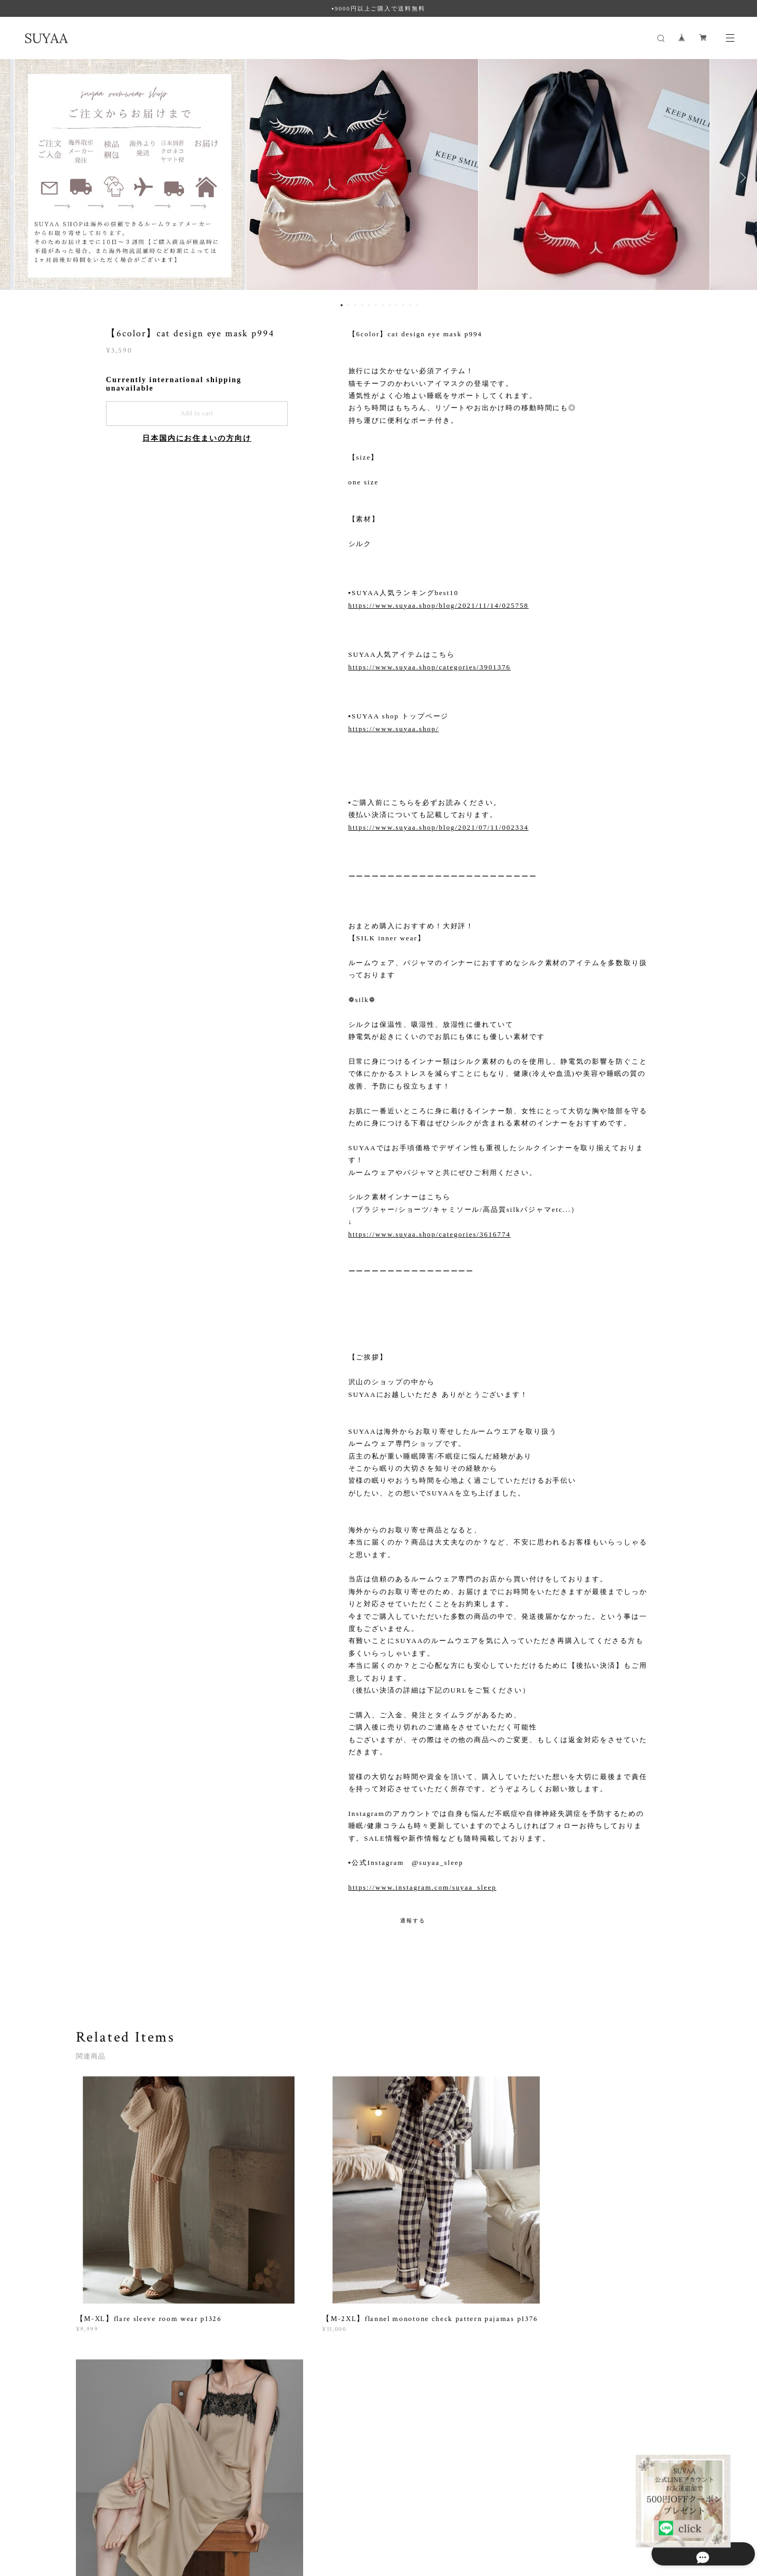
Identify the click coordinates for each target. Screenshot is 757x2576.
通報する (412, 1920)
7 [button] (383, 305)
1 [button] (342, 305)
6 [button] (376, 305)
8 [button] (390, 305)
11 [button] (410, 305)
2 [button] (348, 305)
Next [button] (741, 177)
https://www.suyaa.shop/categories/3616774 (429, 1234)
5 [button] (369, 305)
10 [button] (403, 305)
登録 (589, 2375)
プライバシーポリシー (125, 2513)
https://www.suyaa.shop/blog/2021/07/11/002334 (438, 827)
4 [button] (362, 305)
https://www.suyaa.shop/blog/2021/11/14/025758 (438, 605)
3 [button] (355, 305)
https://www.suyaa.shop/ (393, 729)
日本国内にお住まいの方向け (196, 438)
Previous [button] (16, 177)
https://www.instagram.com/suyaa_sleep (422, 1887)
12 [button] (417, 305)
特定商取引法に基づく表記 (206, 2513)
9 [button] (396, 305)
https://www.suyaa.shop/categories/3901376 (429, 667)
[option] (378, 177)
